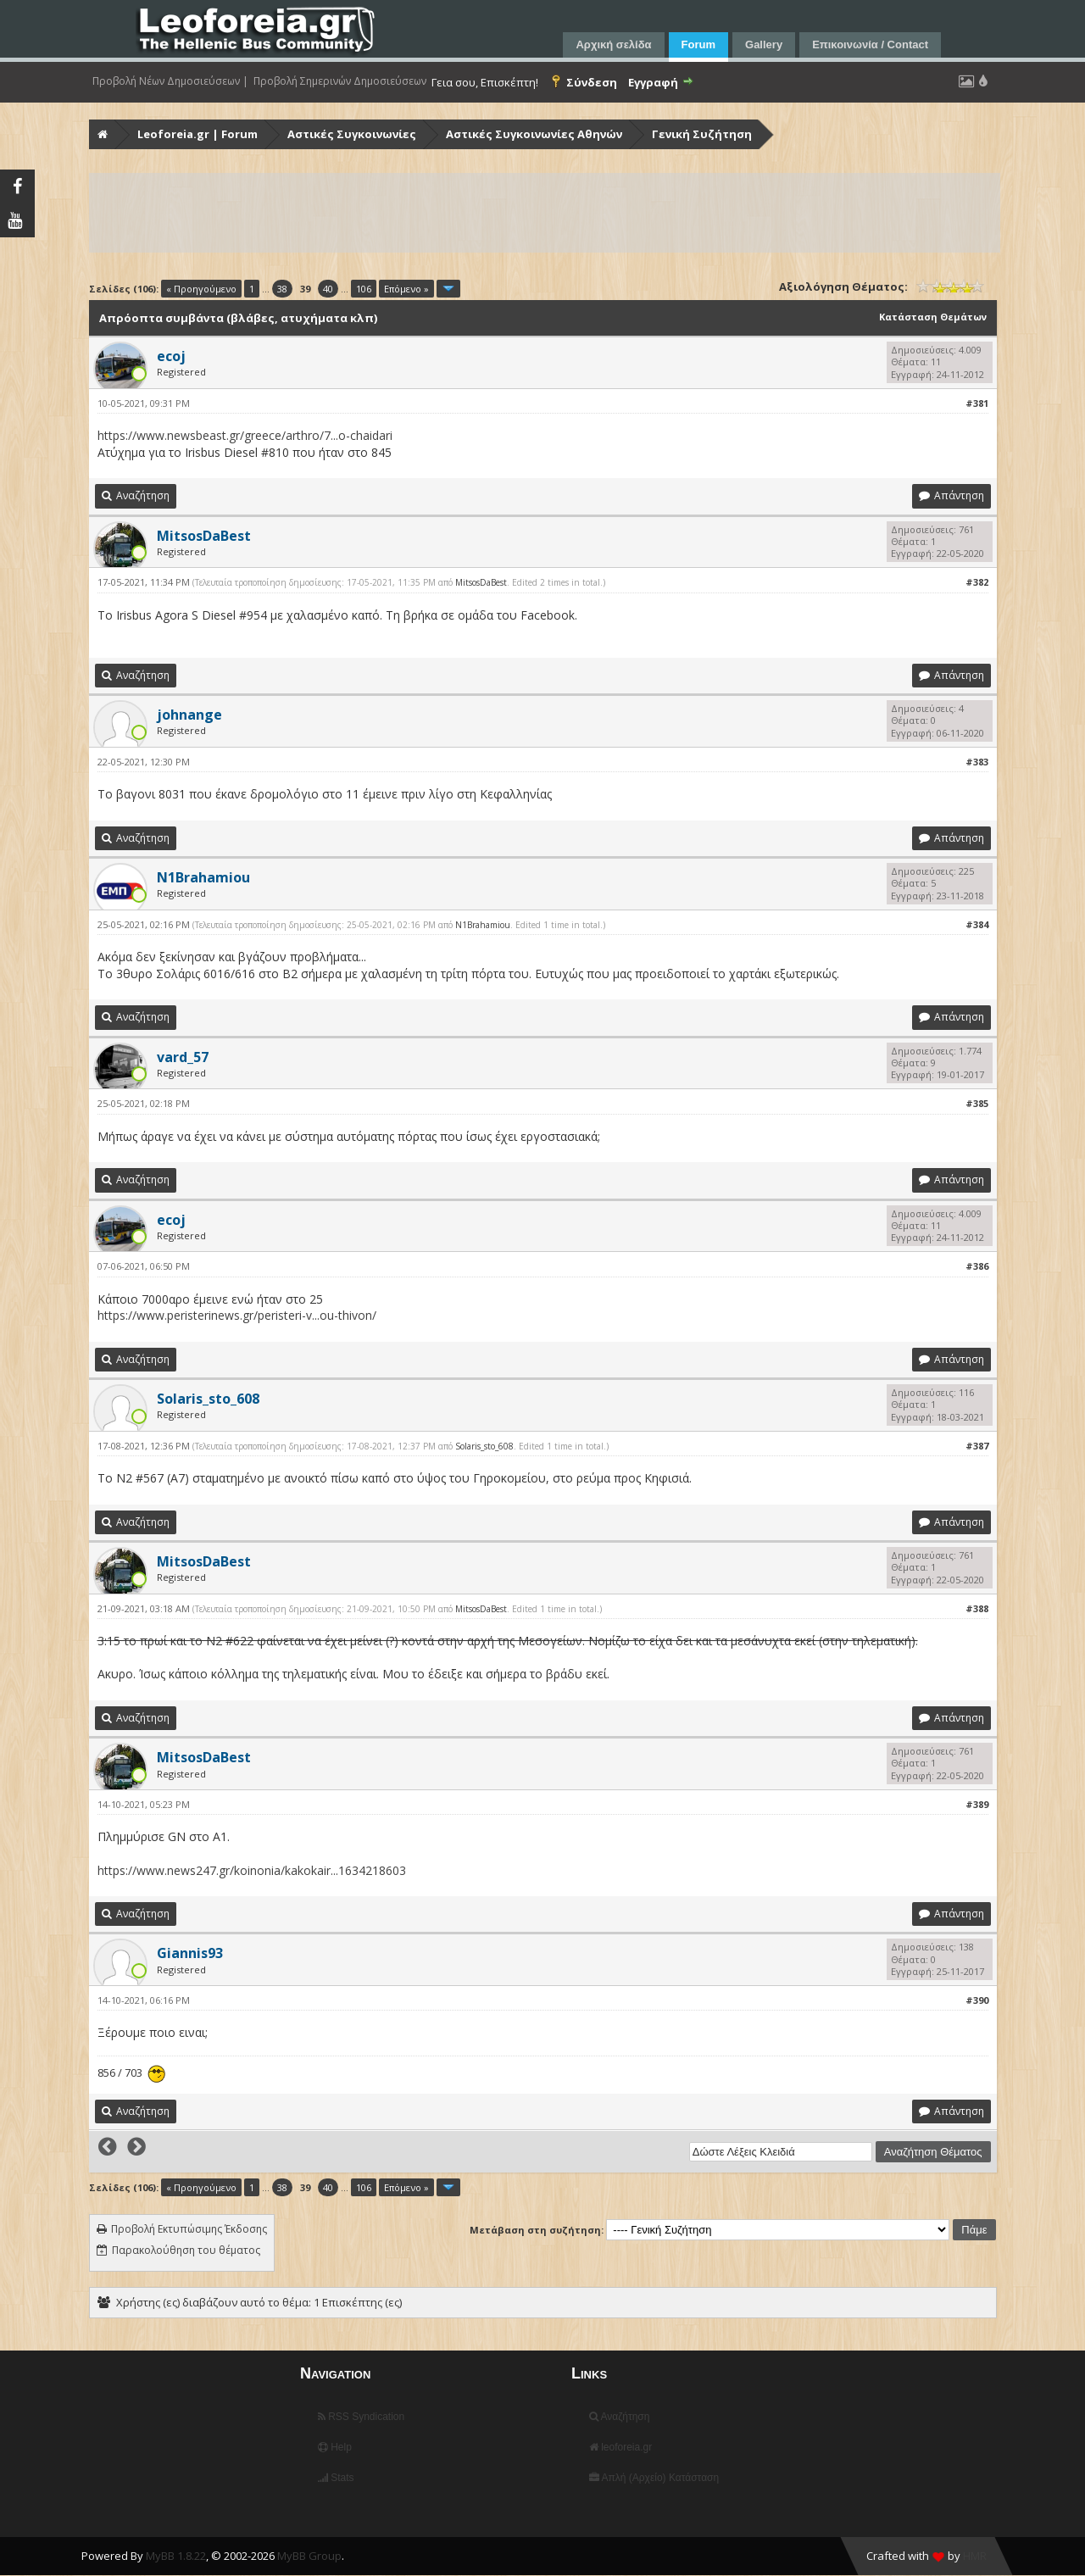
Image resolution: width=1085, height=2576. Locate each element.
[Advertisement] (545, 213)
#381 (976, 403)
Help (335, 2447)
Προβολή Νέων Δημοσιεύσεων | (170, 81)
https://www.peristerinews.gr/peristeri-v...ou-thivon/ (236, 1315)
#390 (976, 2000)
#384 (976, 924)
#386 (976, 1266)
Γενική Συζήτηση (702, 134)
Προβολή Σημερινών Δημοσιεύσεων (339, 81)
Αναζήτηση (619, 2417)
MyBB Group (309, 2555)
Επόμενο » (406, 288)
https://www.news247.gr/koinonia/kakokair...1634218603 (251, 1870)
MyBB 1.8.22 (176, 2555)
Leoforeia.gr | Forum (197, 134)
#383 (976, 761)
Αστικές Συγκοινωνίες (351, 134)
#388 (976, 1608)
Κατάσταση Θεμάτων (933, 316)
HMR (975, 2555)
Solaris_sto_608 (484, 1446)
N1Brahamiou (482, 925)
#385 (976, 1103)
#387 (976, 1445)
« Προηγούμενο (201, 288)
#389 (976, 1804)
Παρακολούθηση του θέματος (186, 2250)
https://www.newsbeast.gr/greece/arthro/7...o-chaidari (244, 435)
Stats (336, 2478)
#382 (976, 582)
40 (328, 288)
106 (363, 288)
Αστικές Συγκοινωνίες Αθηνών (534, 134)
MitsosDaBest (481, 582)
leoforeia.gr (620, 2447)
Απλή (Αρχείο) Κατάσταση (654, 2478)
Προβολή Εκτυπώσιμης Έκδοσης (189, 2229)
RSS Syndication (361, 2417)
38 (282, 288)
